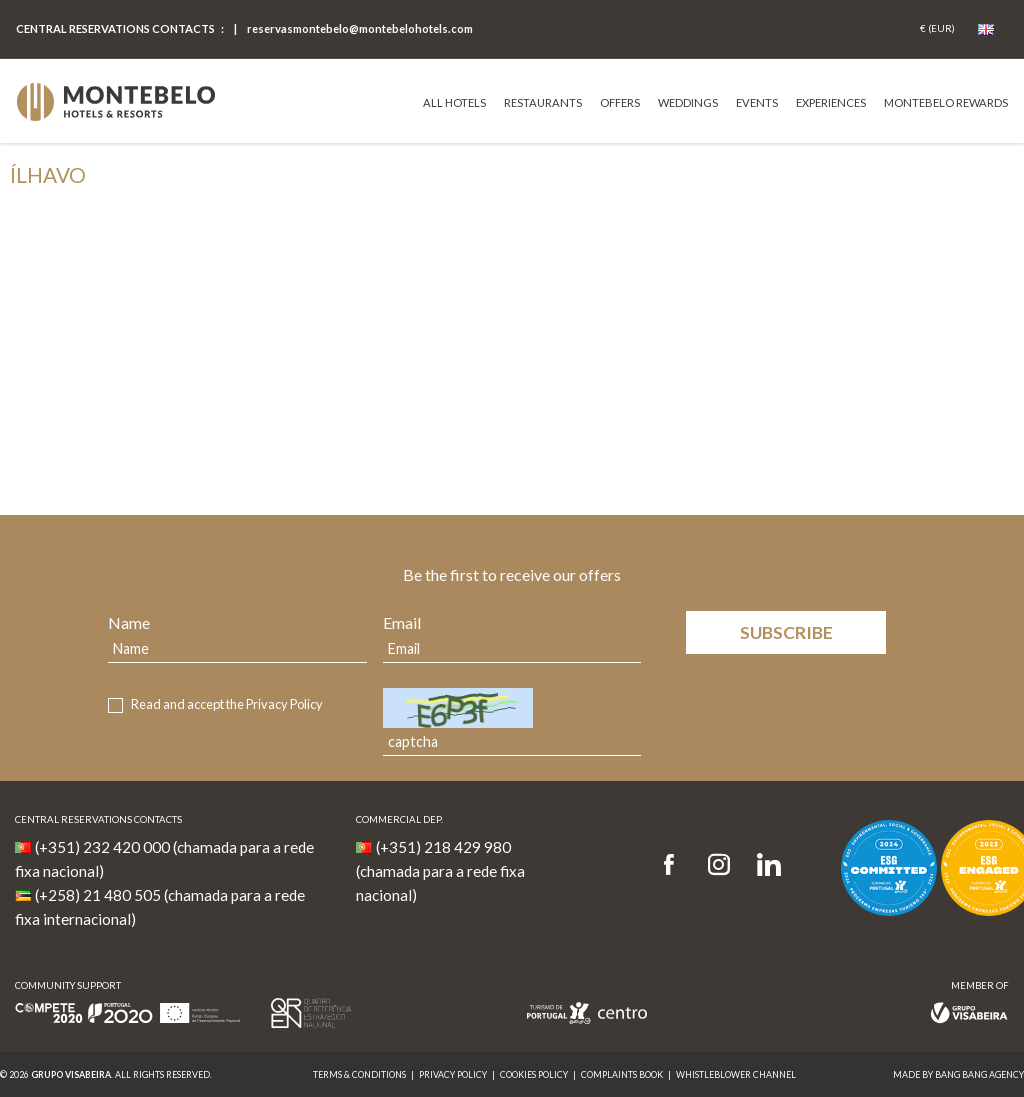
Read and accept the (227, 704)
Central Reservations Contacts (115, 28)
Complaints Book (622, 1074)
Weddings (688, 102)
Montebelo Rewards (946, 102)
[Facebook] (675, 865)
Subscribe (786, 632)
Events (757, 102)
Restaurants (543, 102)
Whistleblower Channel (736, 1074)
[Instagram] (719, 865)
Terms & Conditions (359, 1074)
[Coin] (937, 29)
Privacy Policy (284, 704)
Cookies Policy (534, 1074)
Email (402, 622)
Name (129, 622)
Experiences (831, 102)
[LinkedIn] (769, 865)
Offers (620, 102)
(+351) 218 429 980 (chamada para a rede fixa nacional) (440, 871)
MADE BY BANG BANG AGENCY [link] (958, 1074)
